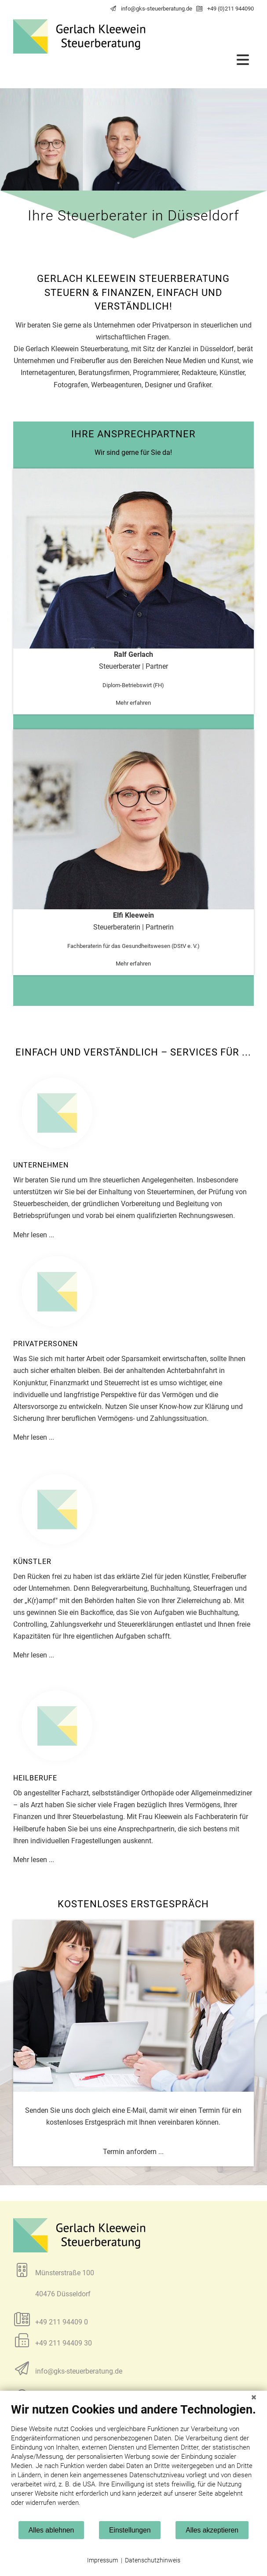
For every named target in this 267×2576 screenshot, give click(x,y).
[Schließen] (253, 2397)
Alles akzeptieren (212, 2530)
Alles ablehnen (51, 2530)
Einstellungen (130, 2530)
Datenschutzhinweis (152, 2560)
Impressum (102, 2560)
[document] (133, 2461)
